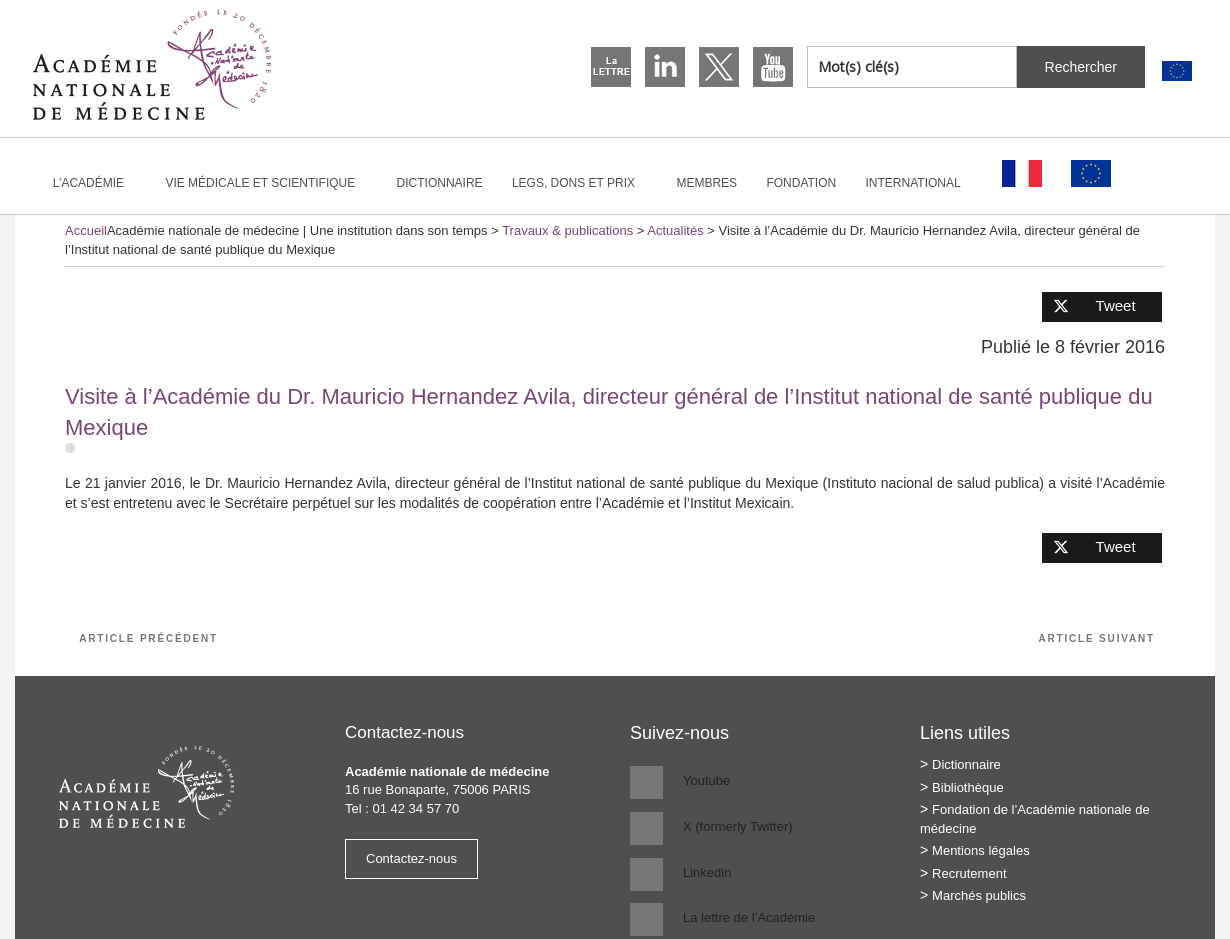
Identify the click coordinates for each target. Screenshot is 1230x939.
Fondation (801, 183)
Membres (706, 183)
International (922, 183)
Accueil (86, 230)
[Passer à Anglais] (1177, 71)
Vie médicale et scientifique (268, 183)
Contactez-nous (411, 858)
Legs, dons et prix (582, 183)
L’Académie (97, 183)
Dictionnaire (440, 183)
